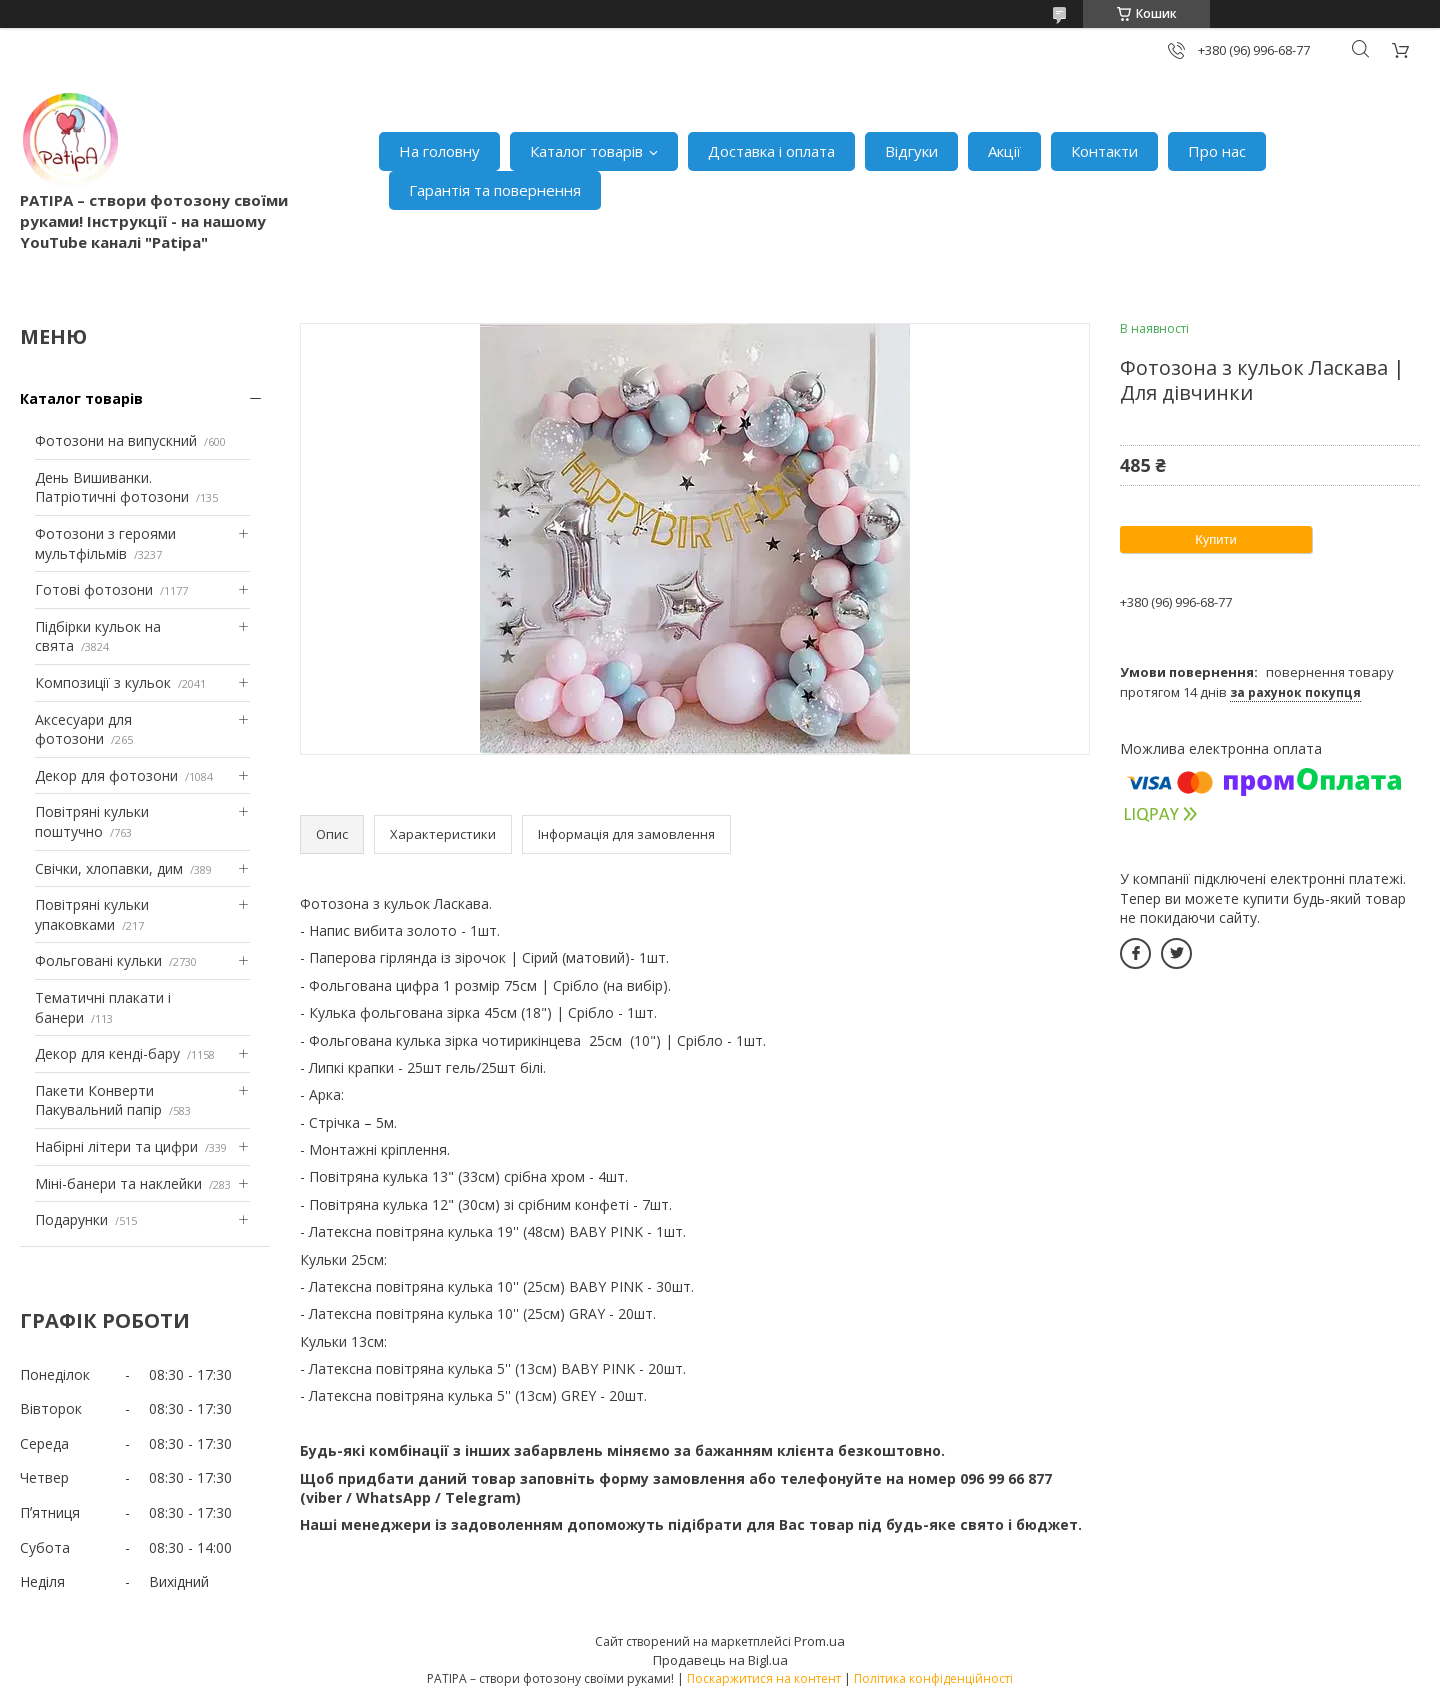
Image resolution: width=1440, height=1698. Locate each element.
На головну (439, 151)
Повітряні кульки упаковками (92, 914)
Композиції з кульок (103, 682)
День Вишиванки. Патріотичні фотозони (112, 487)
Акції (1004, 151)
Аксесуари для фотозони (83, 729)
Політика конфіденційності (933, 1678)
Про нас (1217, 151)
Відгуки (911, 151)
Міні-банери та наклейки (118, 1183)
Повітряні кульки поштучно (92, 821)
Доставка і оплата (771, 151)
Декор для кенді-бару (107, 1053)
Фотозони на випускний (116, 440)
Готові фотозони (94, 589)
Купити (1216, 539)
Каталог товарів (586, 151)
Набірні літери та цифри (116, 1146)
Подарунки (71, 1219)
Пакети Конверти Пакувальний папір (98, 1100)
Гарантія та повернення (495, 190)
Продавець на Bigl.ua (720, 1660)
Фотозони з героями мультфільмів (105, 543)
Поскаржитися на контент (764, 1678)
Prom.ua (819, 1641)
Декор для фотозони (106, 775)
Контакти (1104, 151)
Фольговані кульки (98, 960)
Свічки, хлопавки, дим (109, 868)
